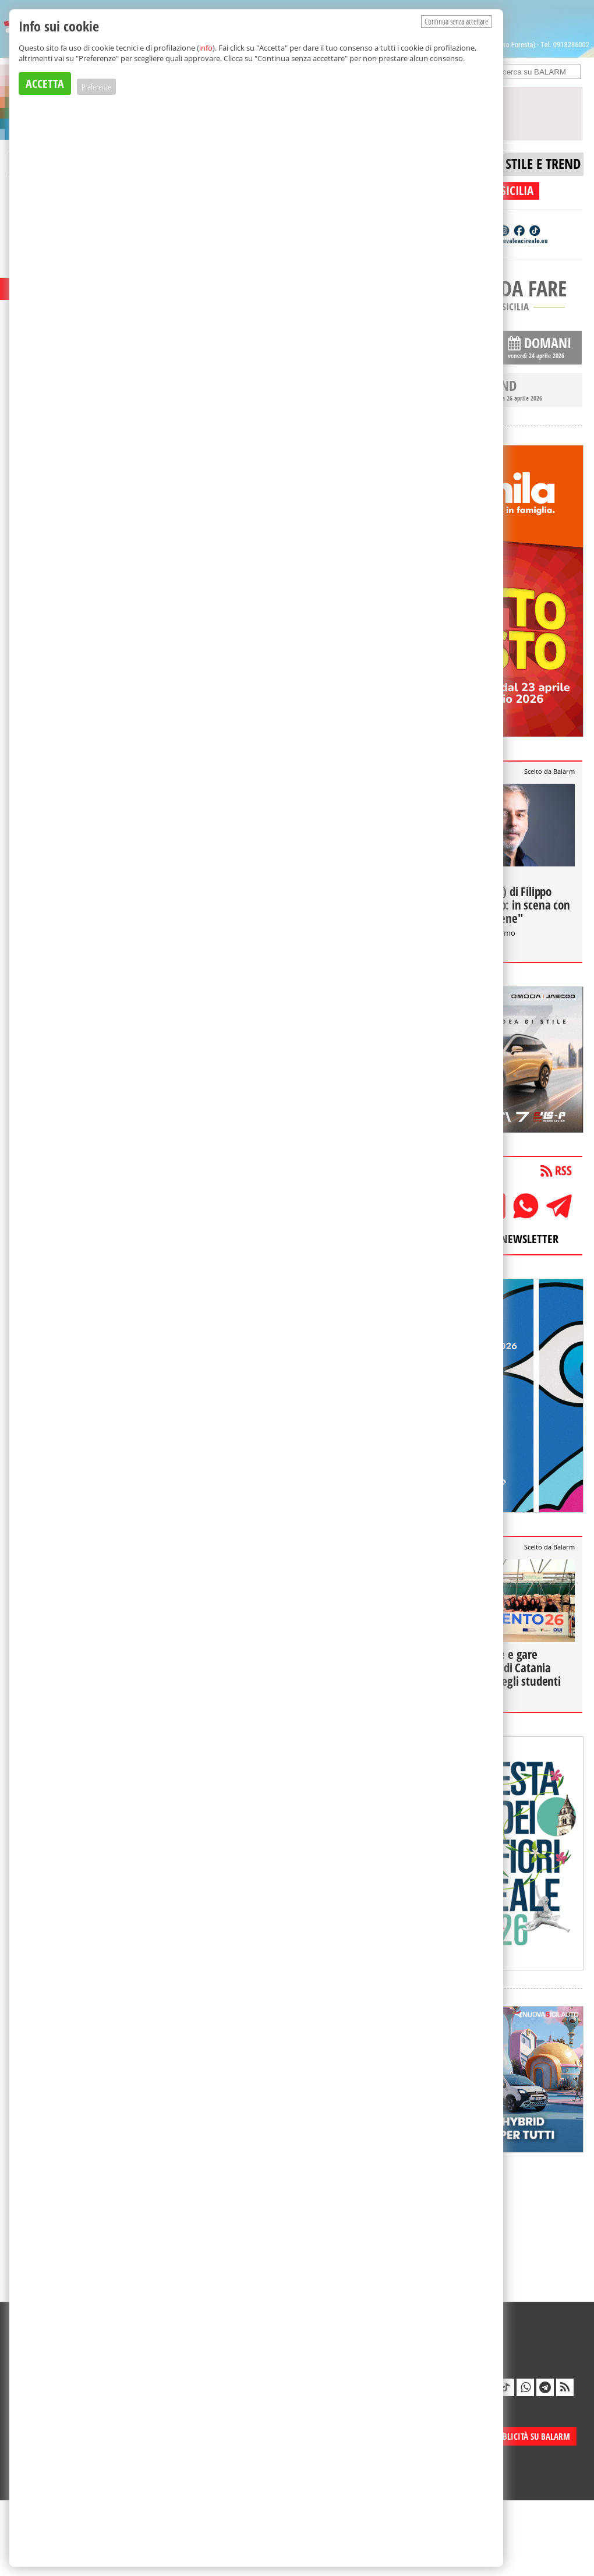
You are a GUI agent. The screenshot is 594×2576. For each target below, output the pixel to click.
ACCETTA (45, 83)
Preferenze (96, 87)
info (206, 48)
